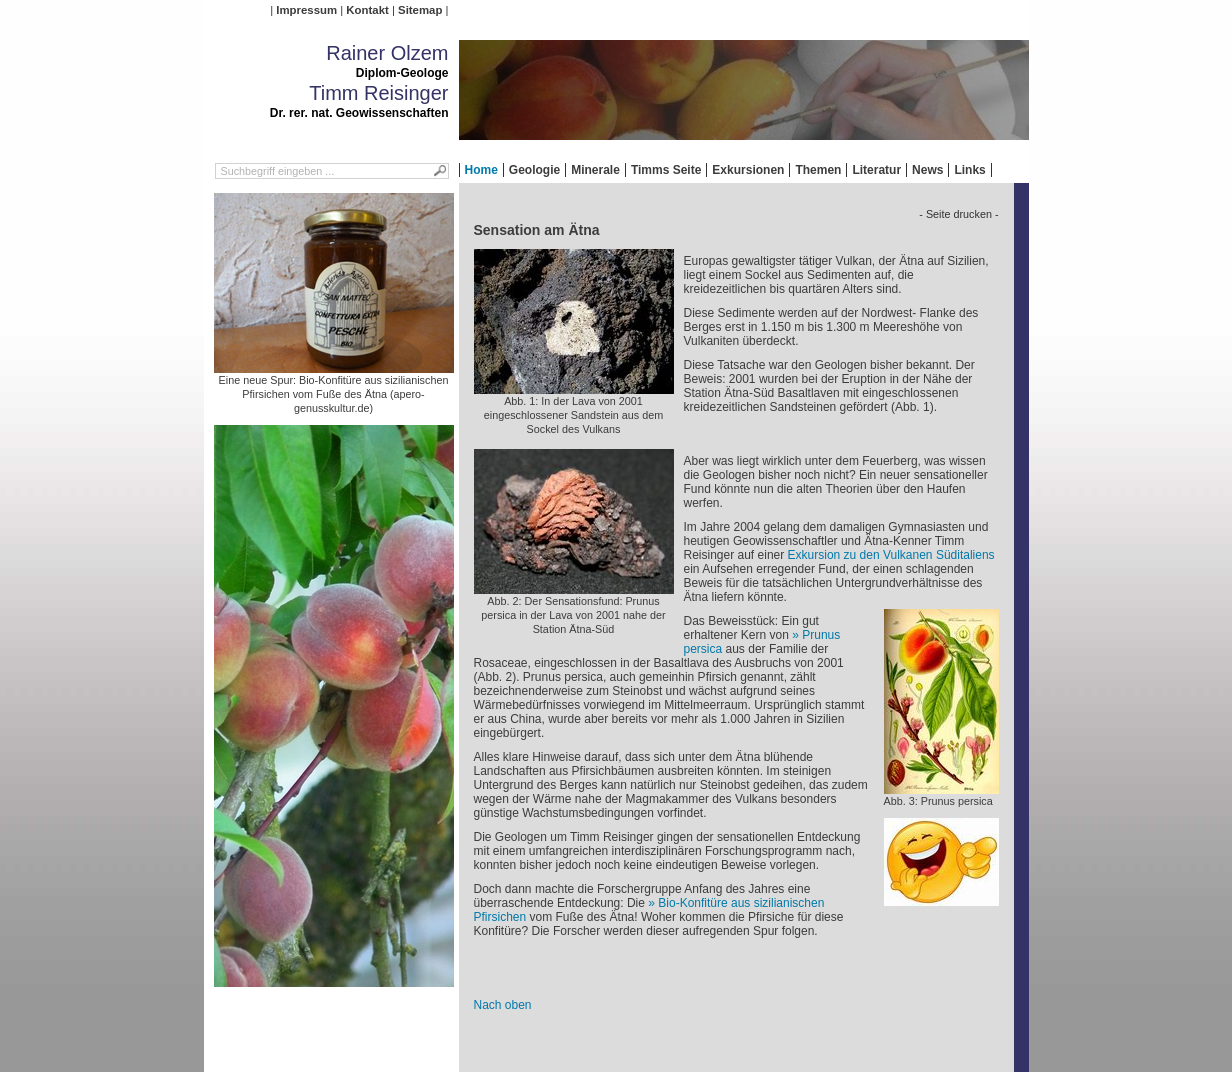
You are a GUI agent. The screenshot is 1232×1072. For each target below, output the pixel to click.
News (927, 170)
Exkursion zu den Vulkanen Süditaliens (891, 555)
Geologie (534, 170)
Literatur (876, 170)
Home (481, 170)
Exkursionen (748, 170)
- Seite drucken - (958, 214)
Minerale (595, 170)
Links (969, 170)
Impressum (306, 10)
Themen (818, 170)
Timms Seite (666, 170)
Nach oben (503, 1005)
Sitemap (420, 10)
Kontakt (367, 10)
